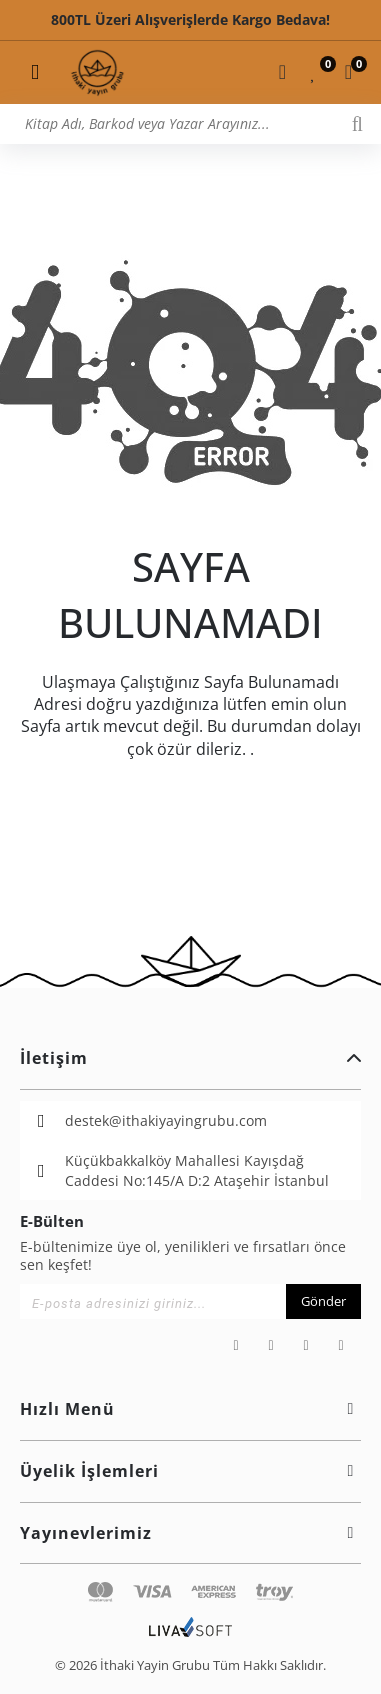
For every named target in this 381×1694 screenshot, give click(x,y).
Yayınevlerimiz (190, 1533)
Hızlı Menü (190, 1409)
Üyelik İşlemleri (190, 1471)
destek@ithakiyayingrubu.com (166, 1120)
